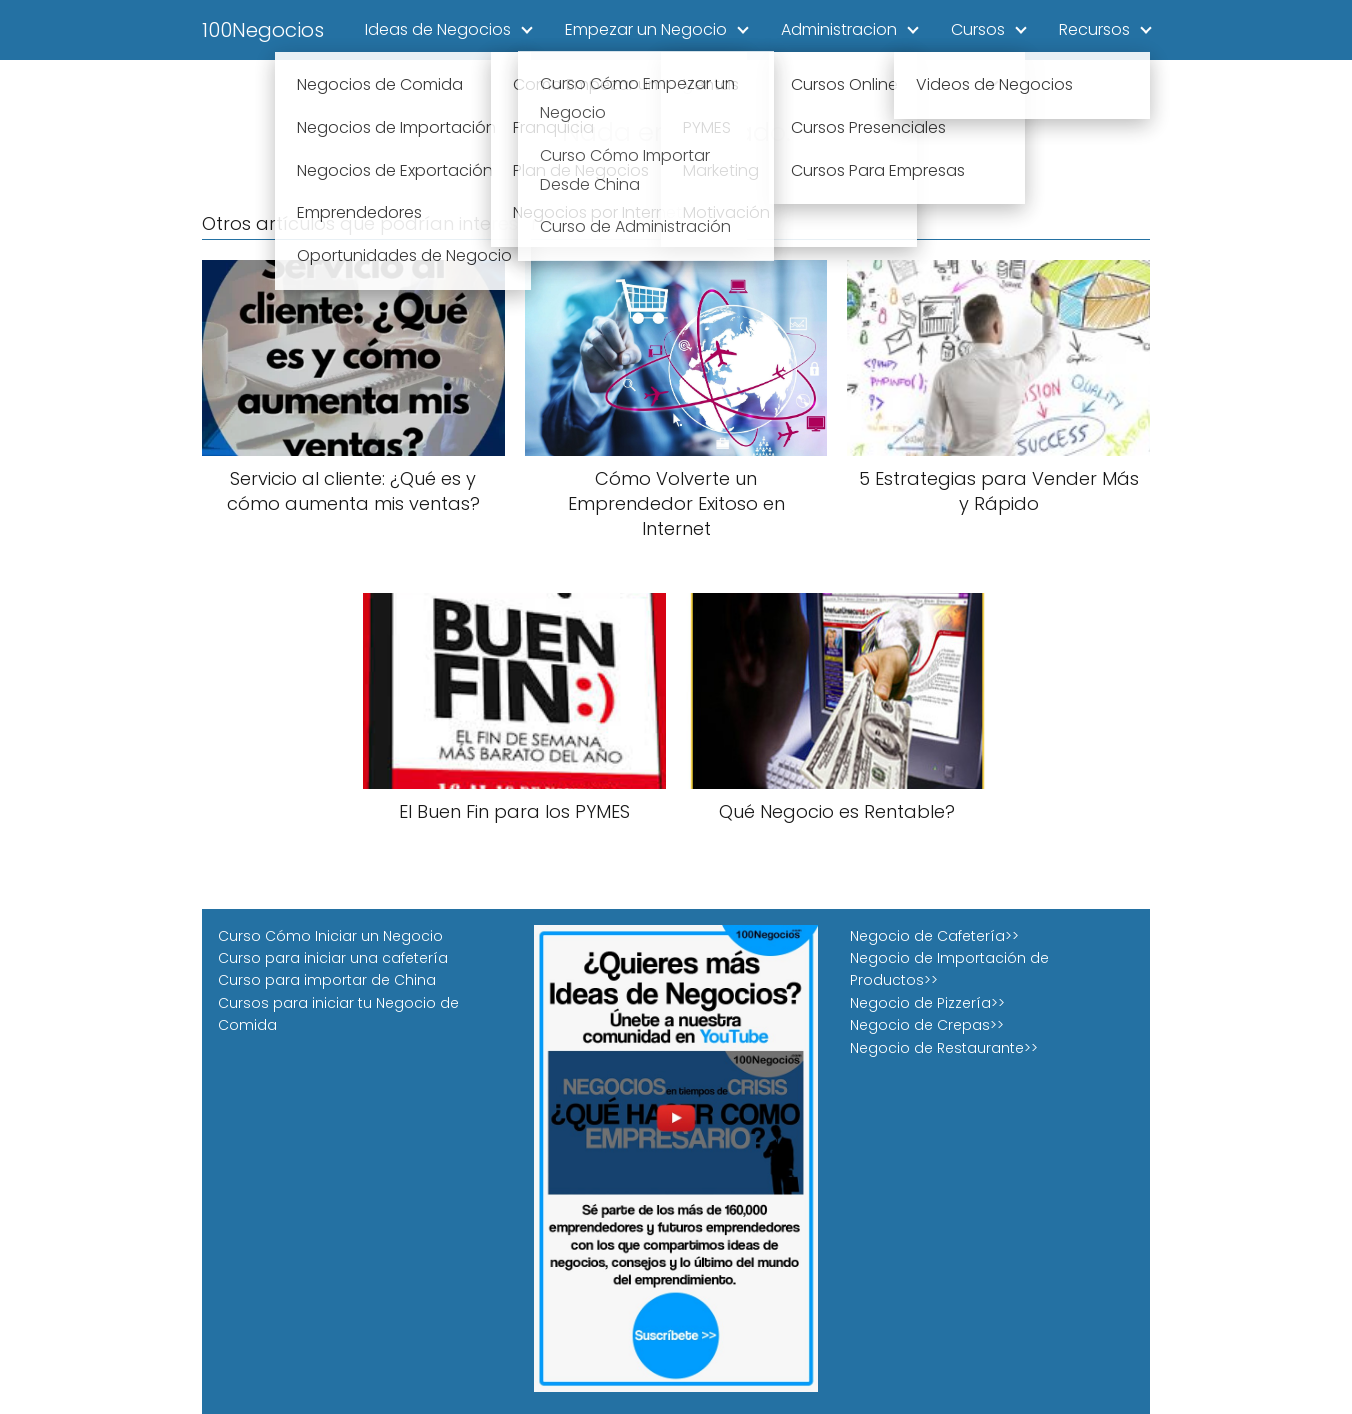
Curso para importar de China (327, 980)
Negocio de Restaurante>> (944, 1048)
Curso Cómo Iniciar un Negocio (330, 936)
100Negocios (263, 30)
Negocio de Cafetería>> (934, 936)
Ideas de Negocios (438, 29)
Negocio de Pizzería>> (927, 1003)
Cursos (978, 29)
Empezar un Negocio (646, 29)
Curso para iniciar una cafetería (333, 958)
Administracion (839, 29)
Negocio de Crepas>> (927, 1025)
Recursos (1094, 29)
